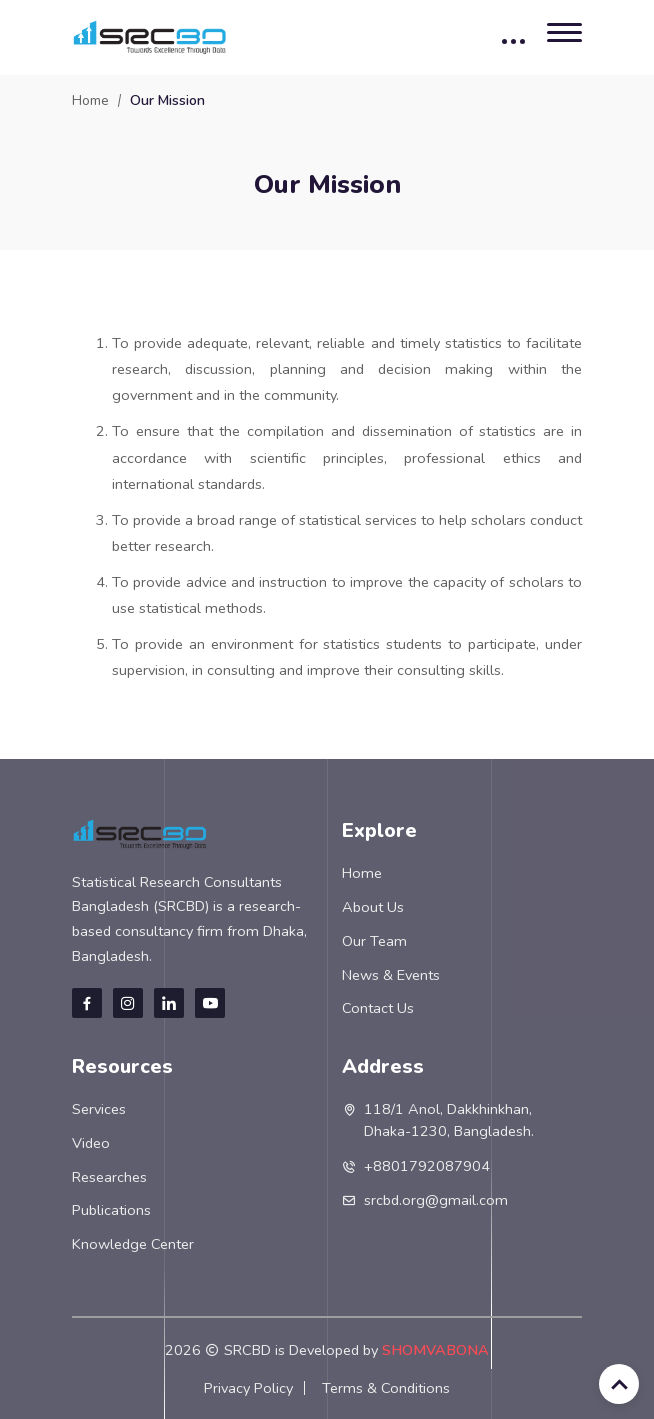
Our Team (374, 941)
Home (90, 100)
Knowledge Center (133, 1244)
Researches (109, 1177)
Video (91, 1143)
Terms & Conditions (386, 1388)
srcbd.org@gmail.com (436, 1200)
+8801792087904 (427, 1166)
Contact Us (378, 1008)
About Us (373, 907)
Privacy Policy (248, 1388)
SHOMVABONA (435, 1350)
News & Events (391, 975)
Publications (111, 1210)
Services (99, 1109)
